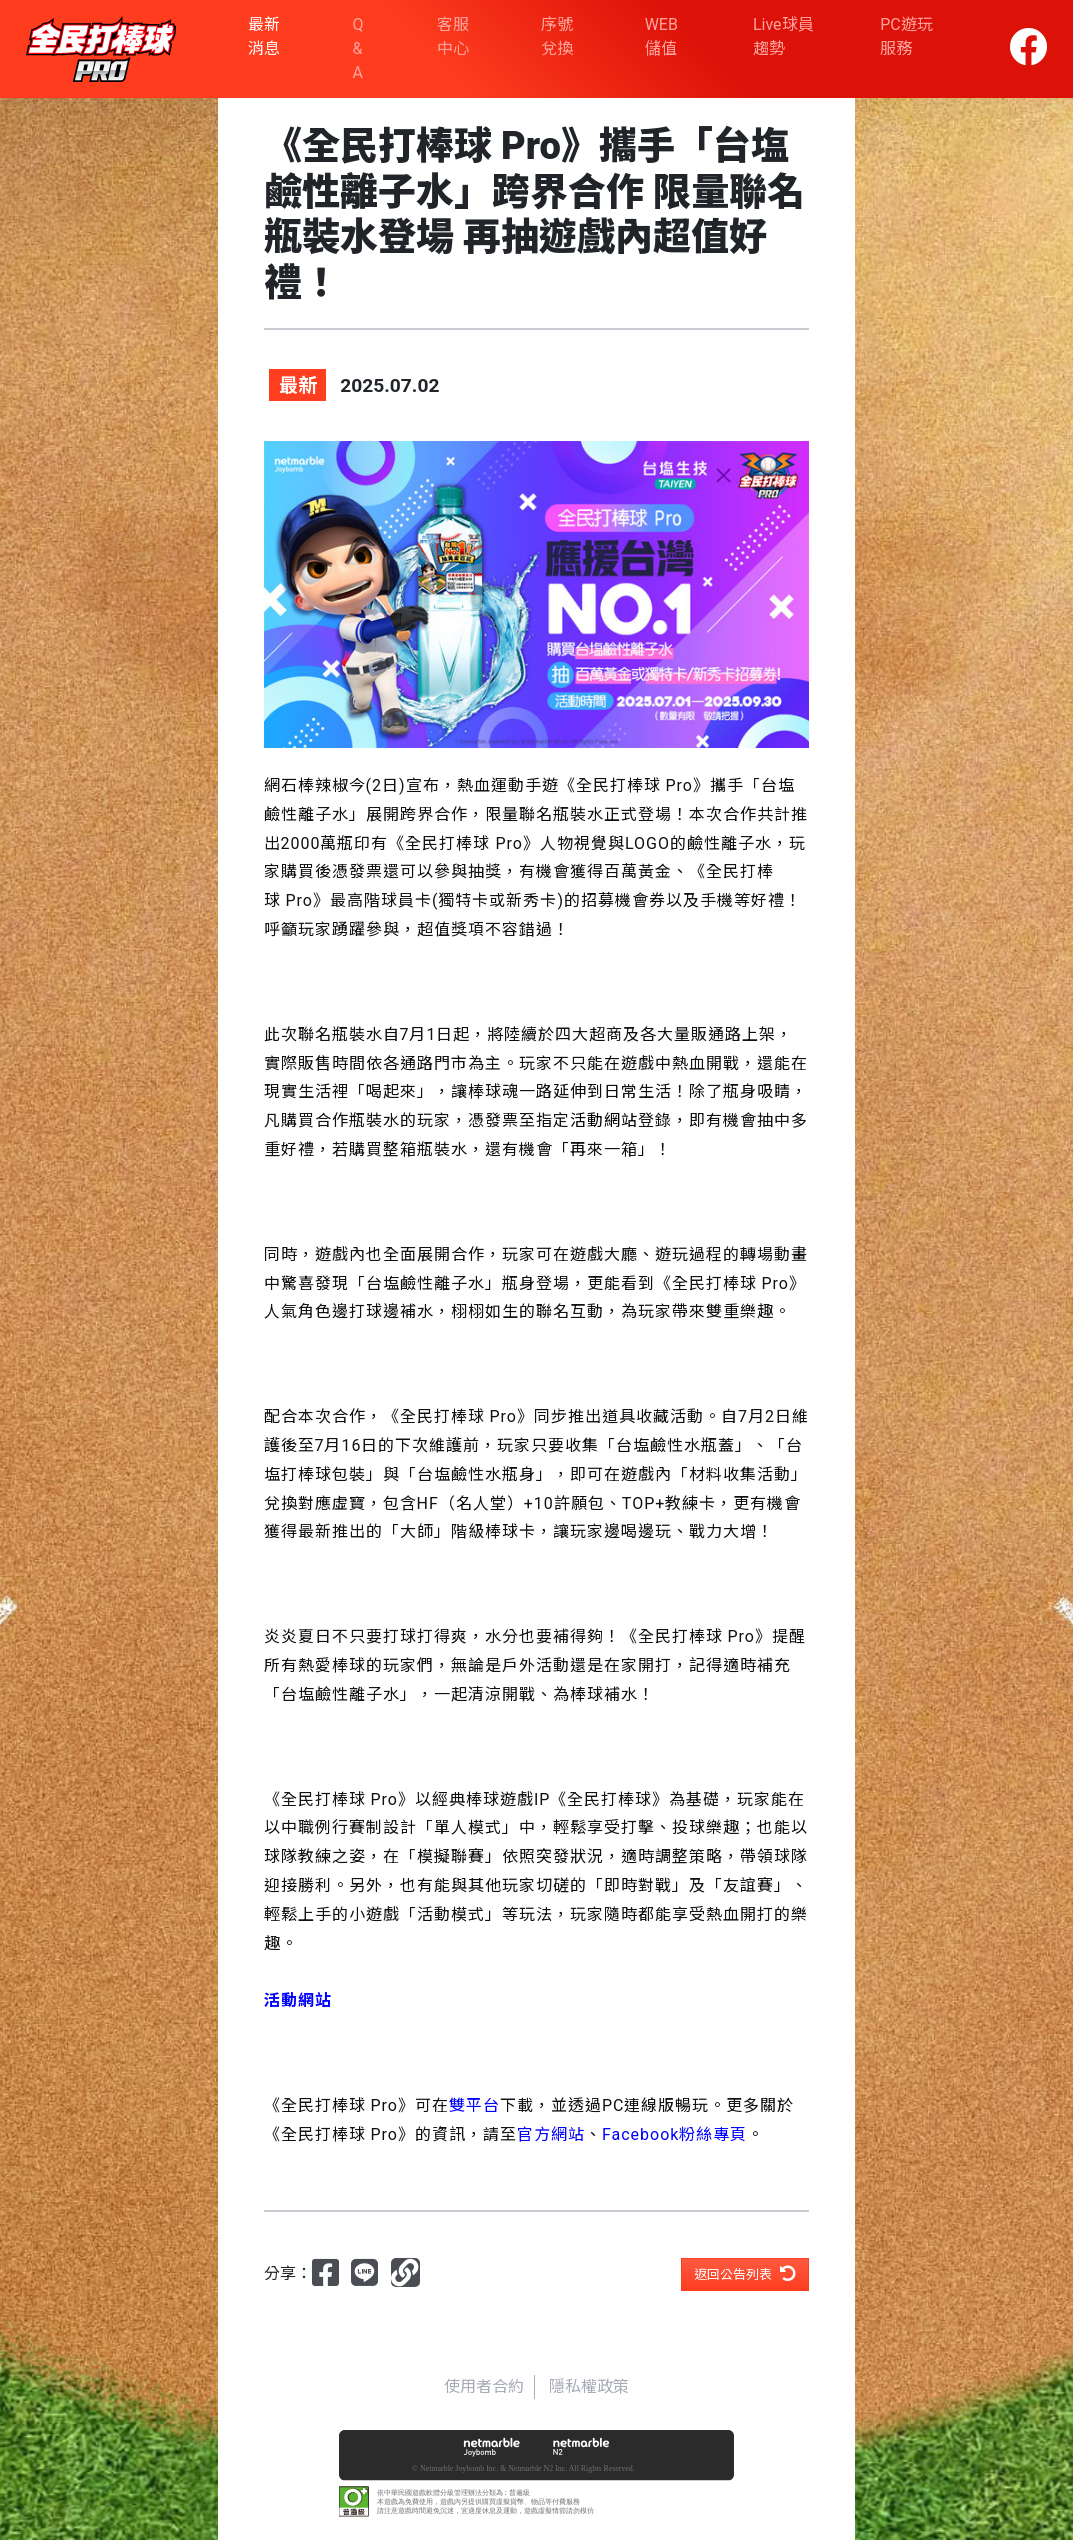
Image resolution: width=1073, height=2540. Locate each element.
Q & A (358, 48)
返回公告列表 (745, 2273)
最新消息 (264, 36)
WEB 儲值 (661, 36)
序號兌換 (557, 36)
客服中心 (453, 36)
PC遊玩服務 (906, 36)
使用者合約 (484, 2386)
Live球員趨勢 (783, 36)
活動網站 (604, 1120)
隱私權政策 (589, 2386)
